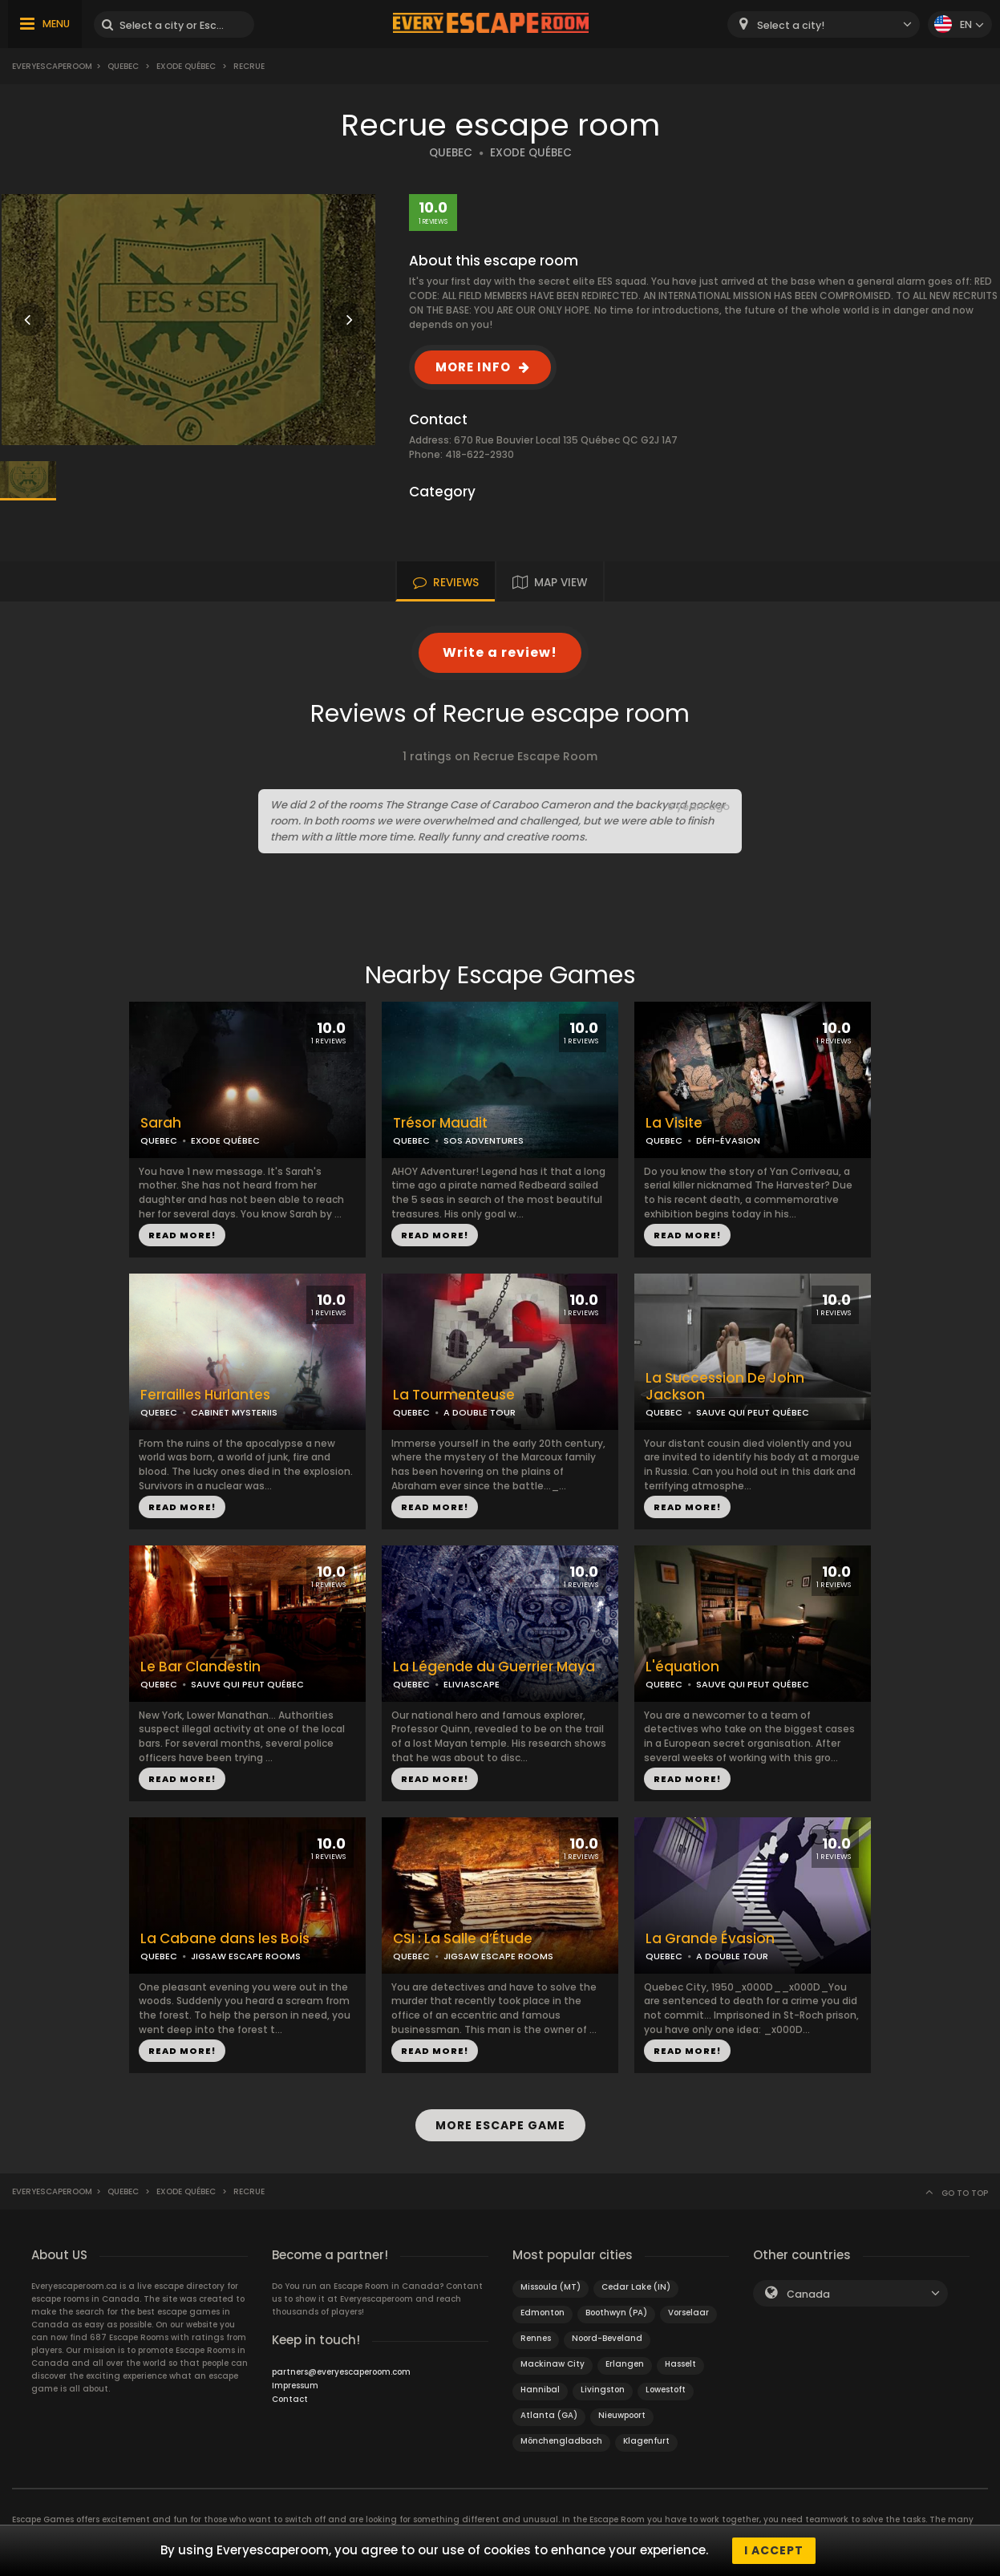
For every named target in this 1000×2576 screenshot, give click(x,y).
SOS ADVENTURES (483, 1140)
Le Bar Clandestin (200, 1667)
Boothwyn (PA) (616, 2313)
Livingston (603, 2390)
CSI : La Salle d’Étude (462, 1938)
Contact (290, 2399)
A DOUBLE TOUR (479, 1412)
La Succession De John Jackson (725, 1386)
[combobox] (823, 24)
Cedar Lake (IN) (635, 2287)
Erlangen (624, 2364)
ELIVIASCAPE (471, 1684)
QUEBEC (450, 152)
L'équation (682, 1667)
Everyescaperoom (52, 66)
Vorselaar (688, 2313)
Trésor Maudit (440, 1123)
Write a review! (500, 652)
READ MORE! (182, 1235)
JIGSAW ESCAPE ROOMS (246, 1956)
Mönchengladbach (561, 2441)
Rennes (535, 2338)
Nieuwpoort (622, 2415)
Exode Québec (186, 66)
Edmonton (542, 2313)
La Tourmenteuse (454, 1395)
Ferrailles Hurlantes (205, 1395)
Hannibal (540, 2390)
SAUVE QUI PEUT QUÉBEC (752, 1412)
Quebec (123, 66)
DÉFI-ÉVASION (728, 1140)
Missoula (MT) (550, 2287)
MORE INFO (473, 366)
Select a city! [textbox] (790, 25)
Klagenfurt (646, 2441)
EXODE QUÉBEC (531, 152)
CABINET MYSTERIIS (234, 1412)
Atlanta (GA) (548, 2415)
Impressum (295, 2386)
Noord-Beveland (607, 2338)
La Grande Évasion (710, 1938)
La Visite (674, 1123)
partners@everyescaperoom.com (341, 2372)
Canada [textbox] (808, 2294)
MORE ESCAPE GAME (500, 2125)
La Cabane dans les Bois (225, 1938)
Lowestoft (666, 2390)
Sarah (160, 1123)
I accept (774, 2550)
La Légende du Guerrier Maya (494, 1667)
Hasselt (680, 2364)
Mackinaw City (552, 2364)
